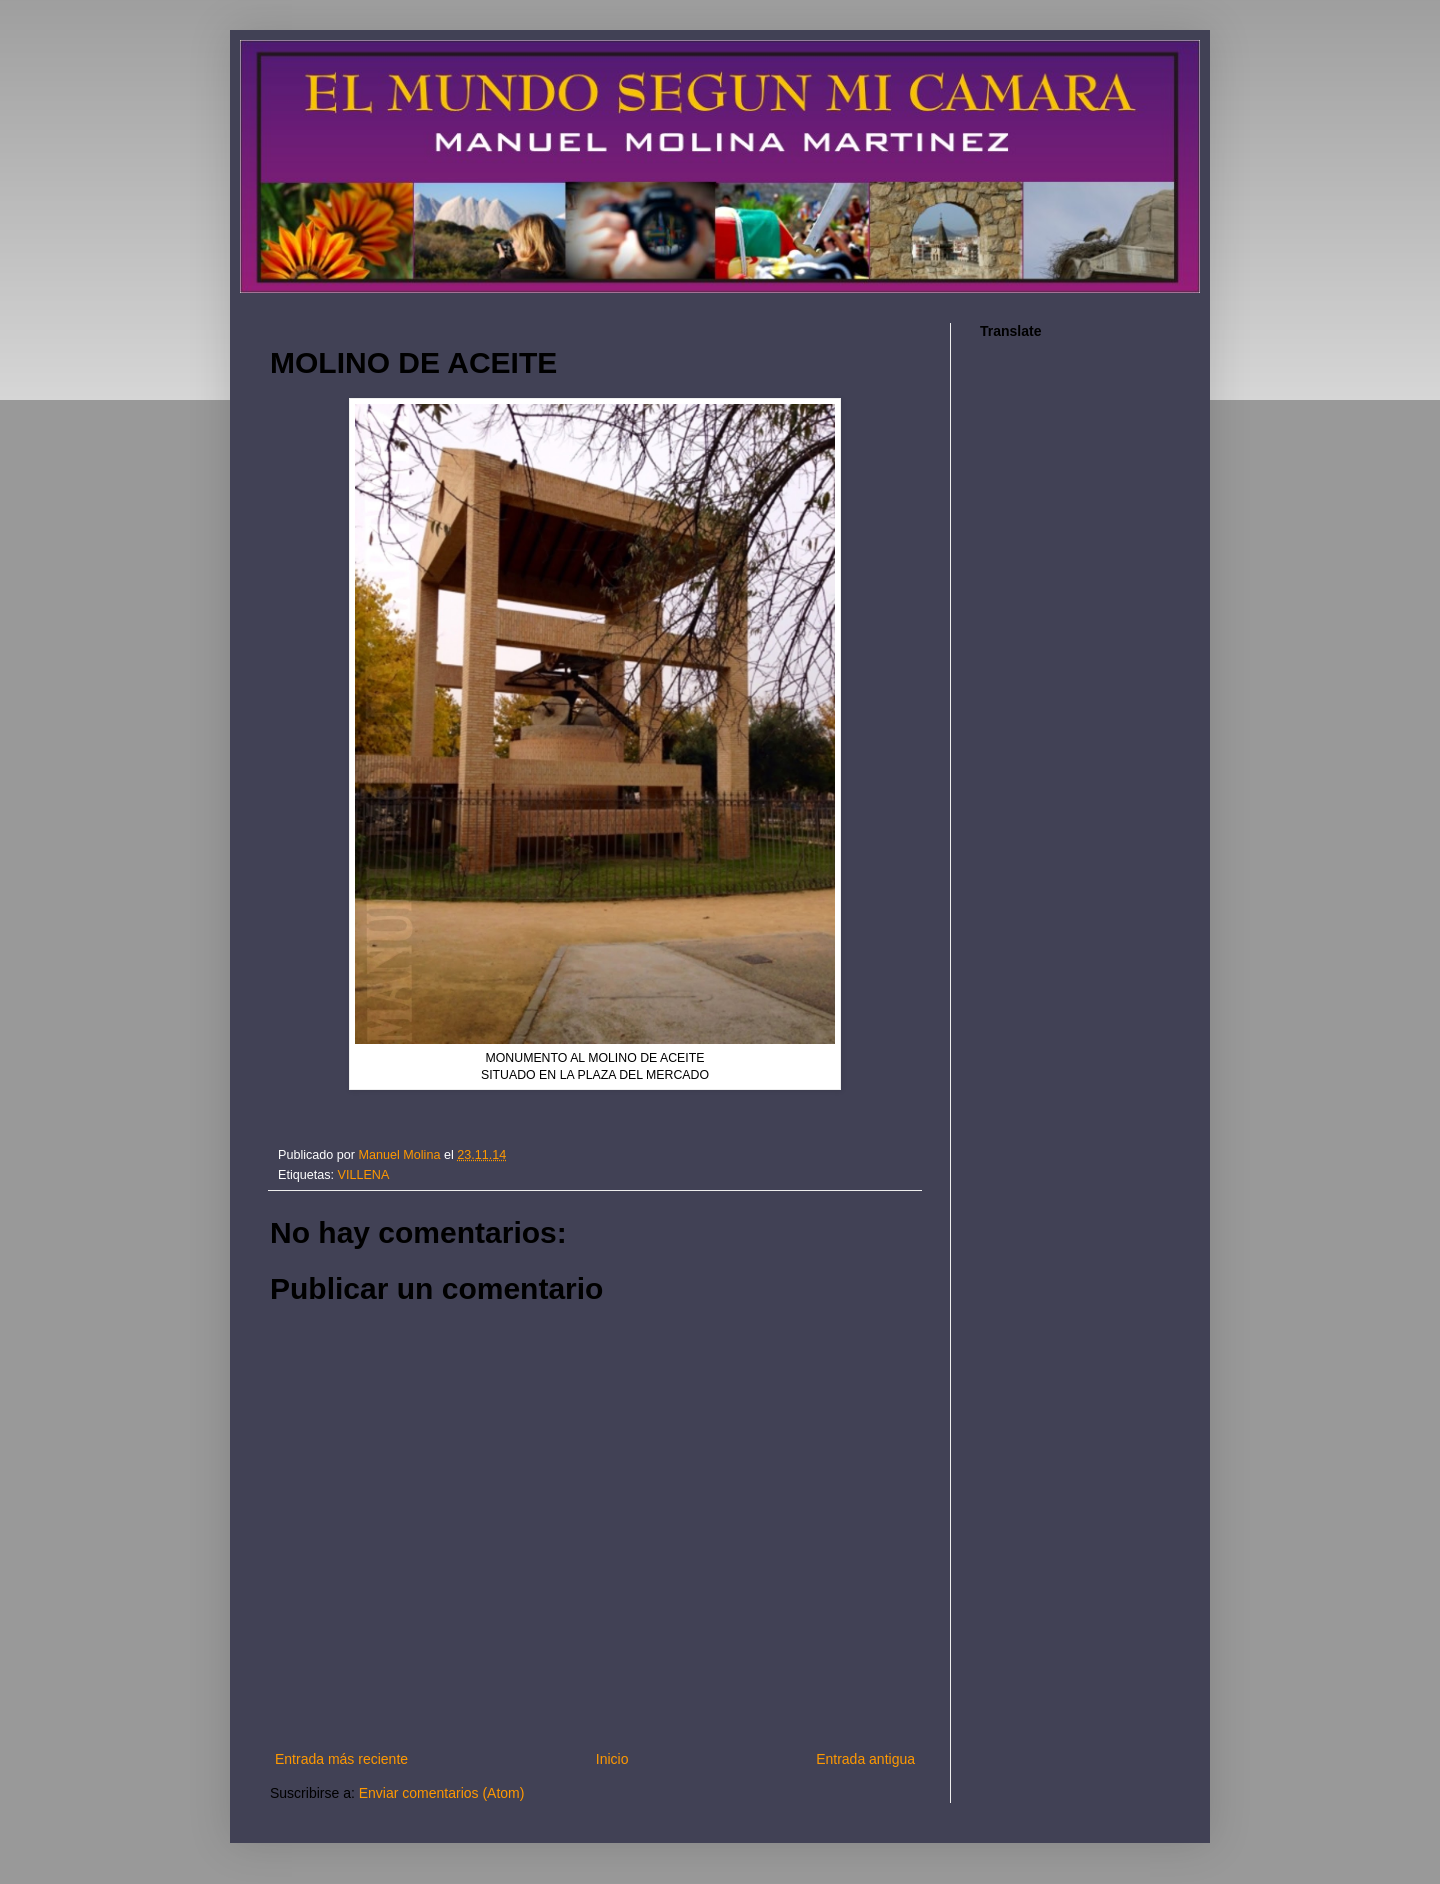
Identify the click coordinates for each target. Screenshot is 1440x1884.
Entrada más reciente (341, 1759)
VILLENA (364, 1175)
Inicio (612, 1759)
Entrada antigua (865, 1759)
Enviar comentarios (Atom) (442, 1793)
